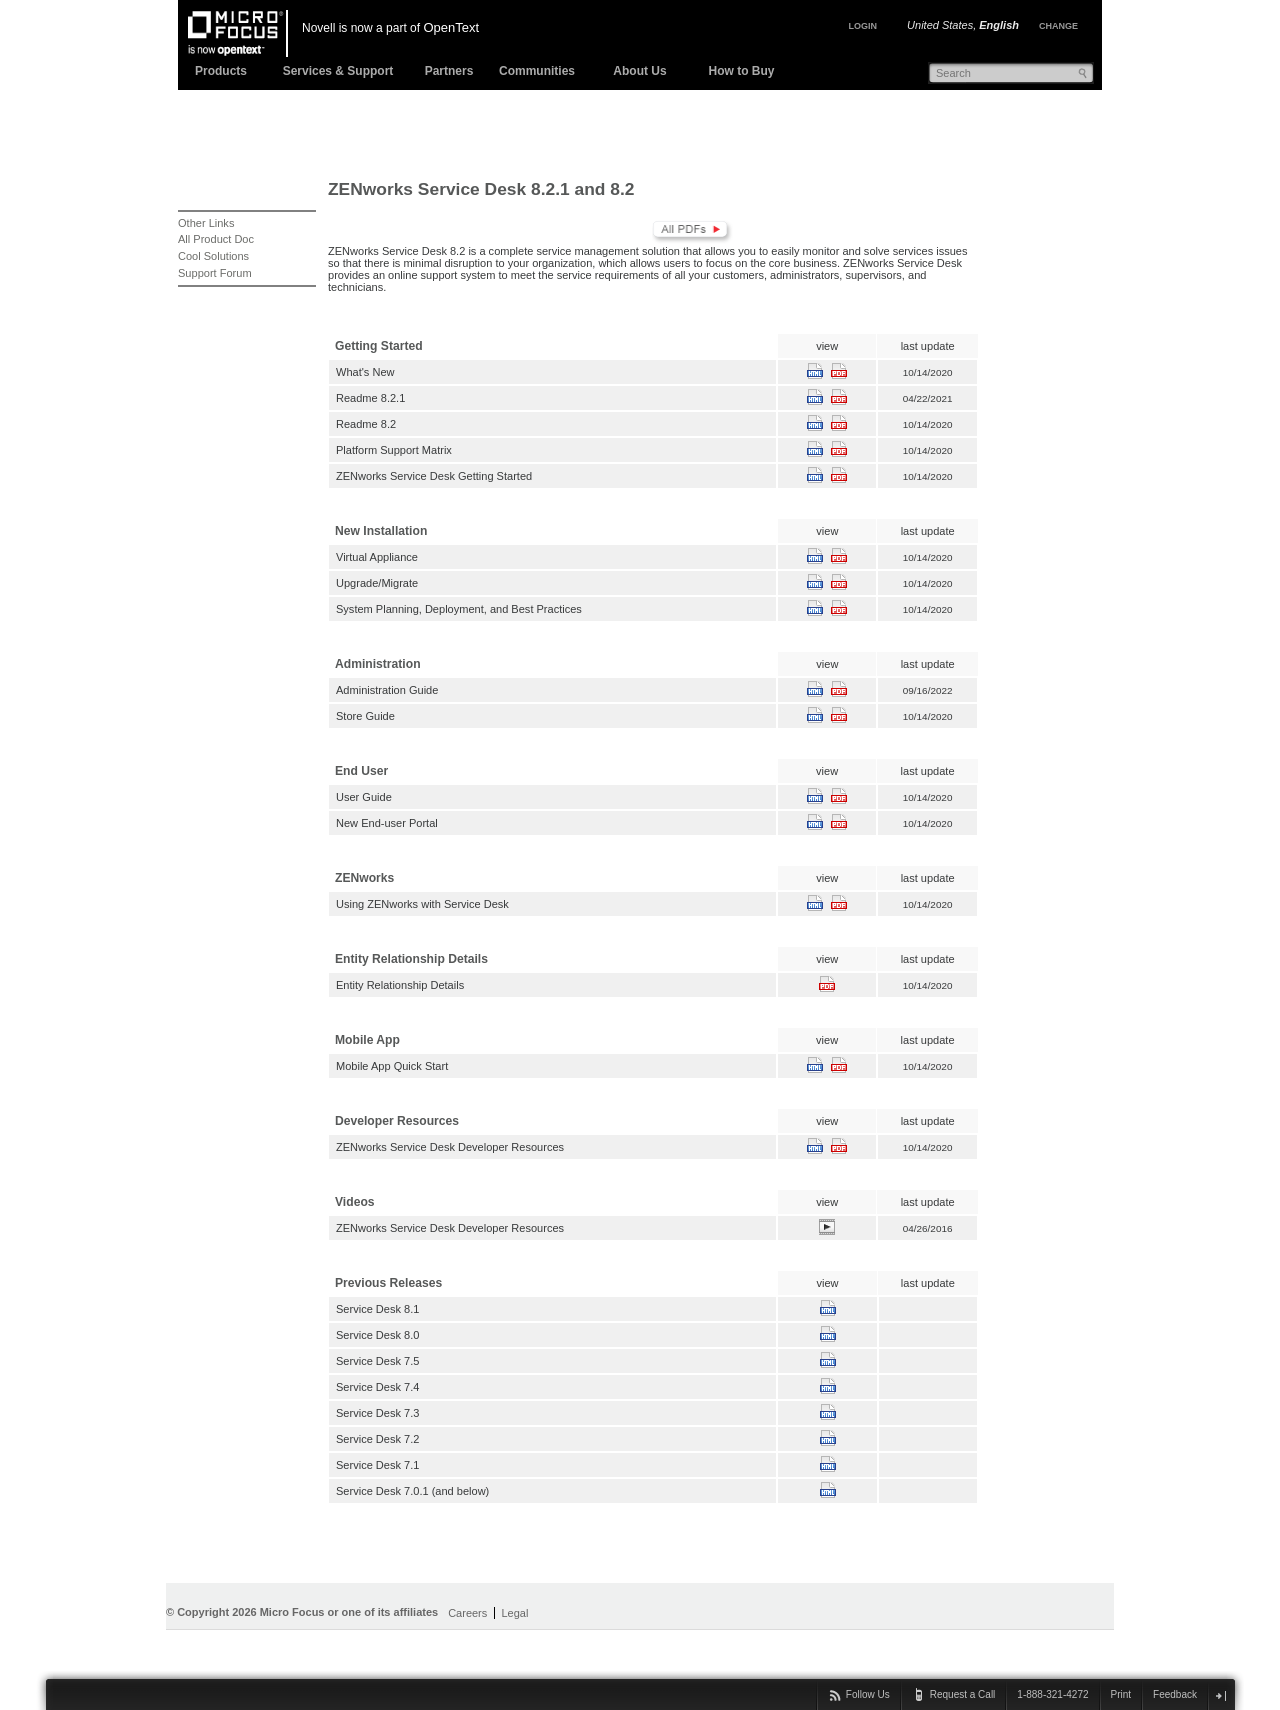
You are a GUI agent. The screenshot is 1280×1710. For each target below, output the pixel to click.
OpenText (451, 27)
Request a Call (963, 1694)
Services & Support (338, 71)
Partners (449, 71)
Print (1121, 1694)
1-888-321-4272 (1052, 1694)
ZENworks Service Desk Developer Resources (450, 1147)
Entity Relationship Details (400, 985)
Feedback (1175, 1694)
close (1220, 1695)
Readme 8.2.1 (370, 398)
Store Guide (365, 716)
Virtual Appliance (377, 557)
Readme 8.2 (366, 424)
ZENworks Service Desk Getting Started (434, 476)
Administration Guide (387, 690)
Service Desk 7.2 (377, 1439)
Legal (514, 1613)
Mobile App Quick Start (392, 1066)
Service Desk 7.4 (377, 1387)
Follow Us (868, 1694)
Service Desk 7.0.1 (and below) (412, 1491)
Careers (467, 1613)
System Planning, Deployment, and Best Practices (459, 609)
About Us (639, 71)
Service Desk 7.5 (377, 1361)
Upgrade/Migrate (377, 583)
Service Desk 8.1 (377, 1309)
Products (221, 71)
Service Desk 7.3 (377, 1413)
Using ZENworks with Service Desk (422, 904)
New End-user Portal (387, 823)
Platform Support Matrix (394, 450)
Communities (537, 71)
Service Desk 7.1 (377, 1465)
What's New (365, 372)
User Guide (364, 797)
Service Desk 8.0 (377, 1335)
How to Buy (742, 71)
